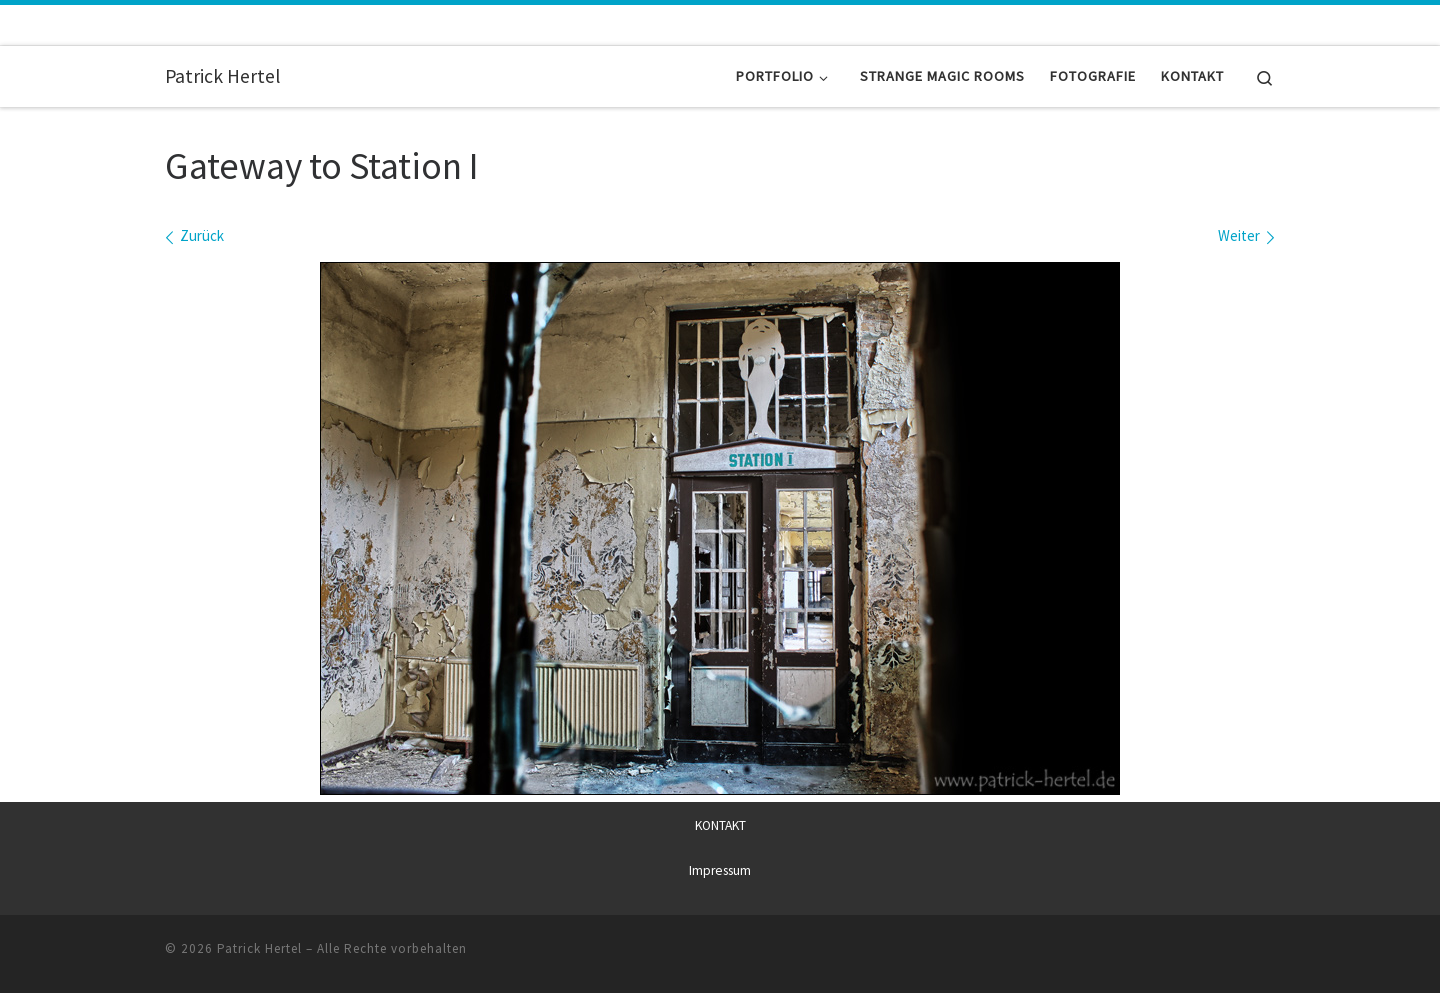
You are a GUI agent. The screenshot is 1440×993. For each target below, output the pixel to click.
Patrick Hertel (259, 947)
